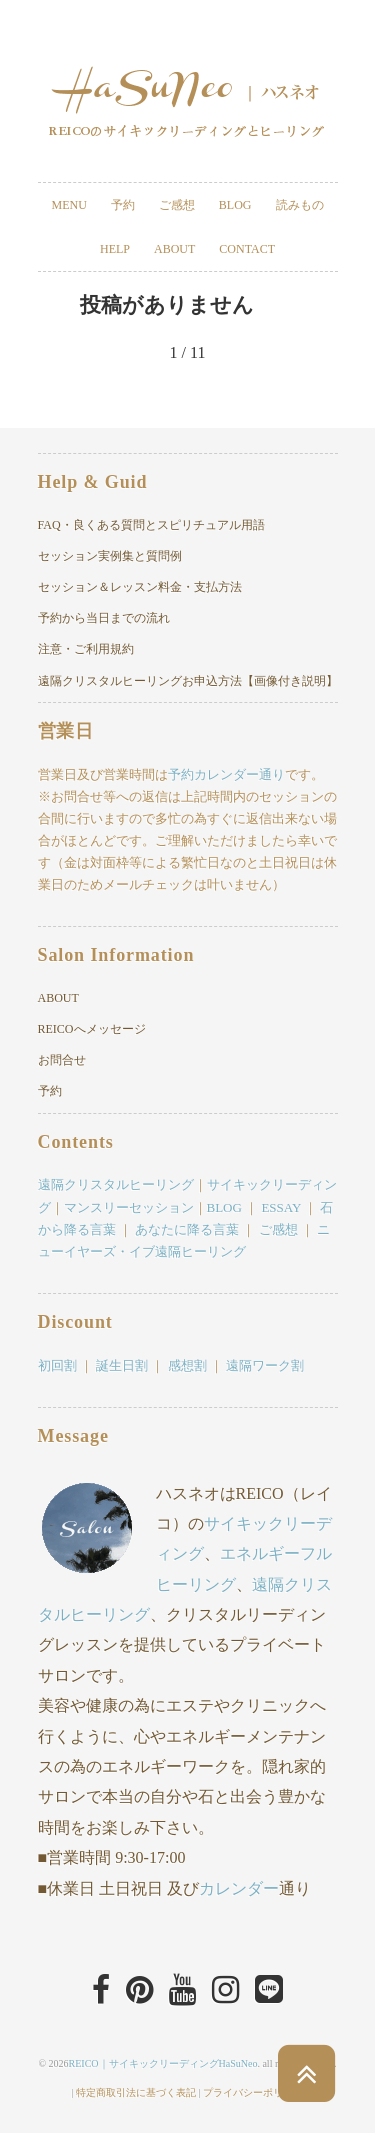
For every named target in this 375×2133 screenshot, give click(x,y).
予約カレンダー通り (226, 774)
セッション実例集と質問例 (110, 556)
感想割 (187, 1365)
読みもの (300, 205)
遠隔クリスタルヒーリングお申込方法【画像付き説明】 (188, 681)
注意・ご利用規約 (86, 649)
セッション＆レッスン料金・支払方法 (140, 587)
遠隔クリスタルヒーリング (116, 1184)
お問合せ (62, 1060)
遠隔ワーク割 (265, 1365)
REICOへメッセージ (92, 1029)
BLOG (235, 205)
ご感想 (177, 205)
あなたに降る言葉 (187, 1229)
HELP (115, 249)
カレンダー (239, 1888)
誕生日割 (122, 1365)
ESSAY (281, 1207)
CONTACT (247, 249)
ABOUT (174, 249)
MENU (68, 205)
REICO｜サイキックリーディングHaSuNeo (163, 2063)
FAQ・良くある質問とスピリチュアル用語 (151, 525)
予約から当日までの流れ (104, 618)
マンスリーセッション (129, 1207)
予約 (123, 205)
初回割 (57, 1365)
